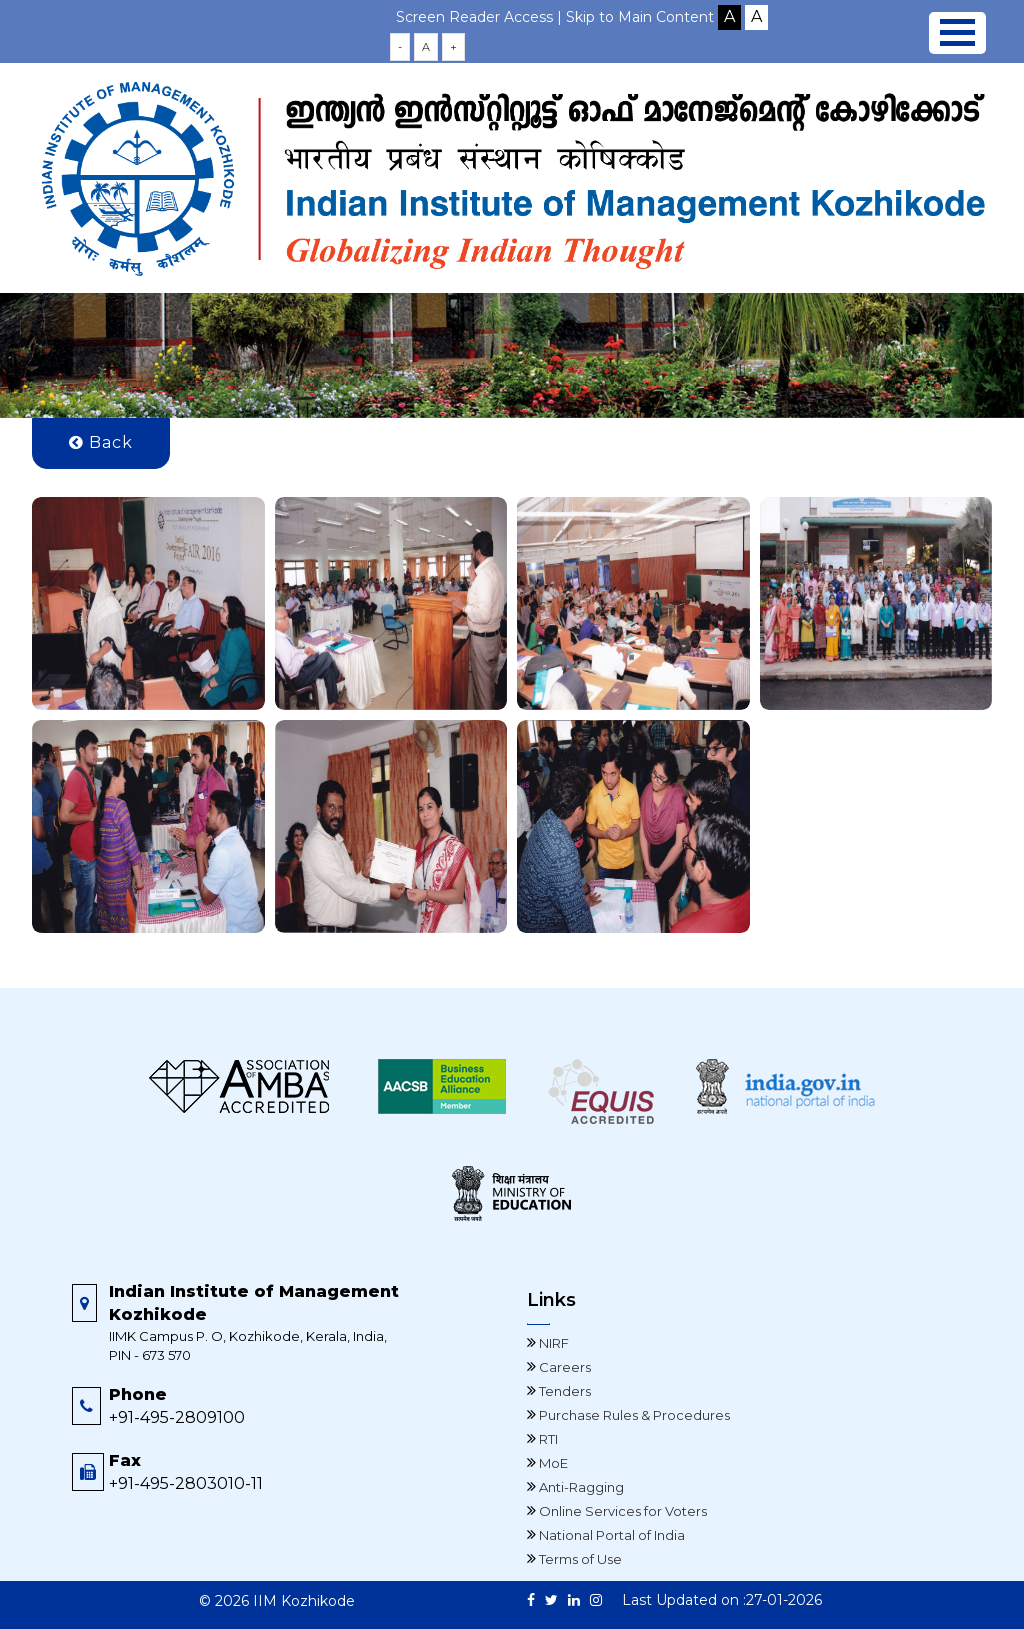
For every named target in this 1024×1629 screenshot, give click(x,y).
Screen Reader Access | (481, 17)
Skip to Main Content (640, 17)
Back (101, 442)
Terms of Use (579, 1559)
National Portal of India (610, 1535)
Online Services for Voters (621, 1511)
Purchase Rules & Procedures (633, 1415)
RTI (547, 1439)
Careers (563, 1367)
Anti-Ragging (580, 1487)
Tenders (563, 1391)
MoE (552, 1463)
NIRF (552, 1343)
